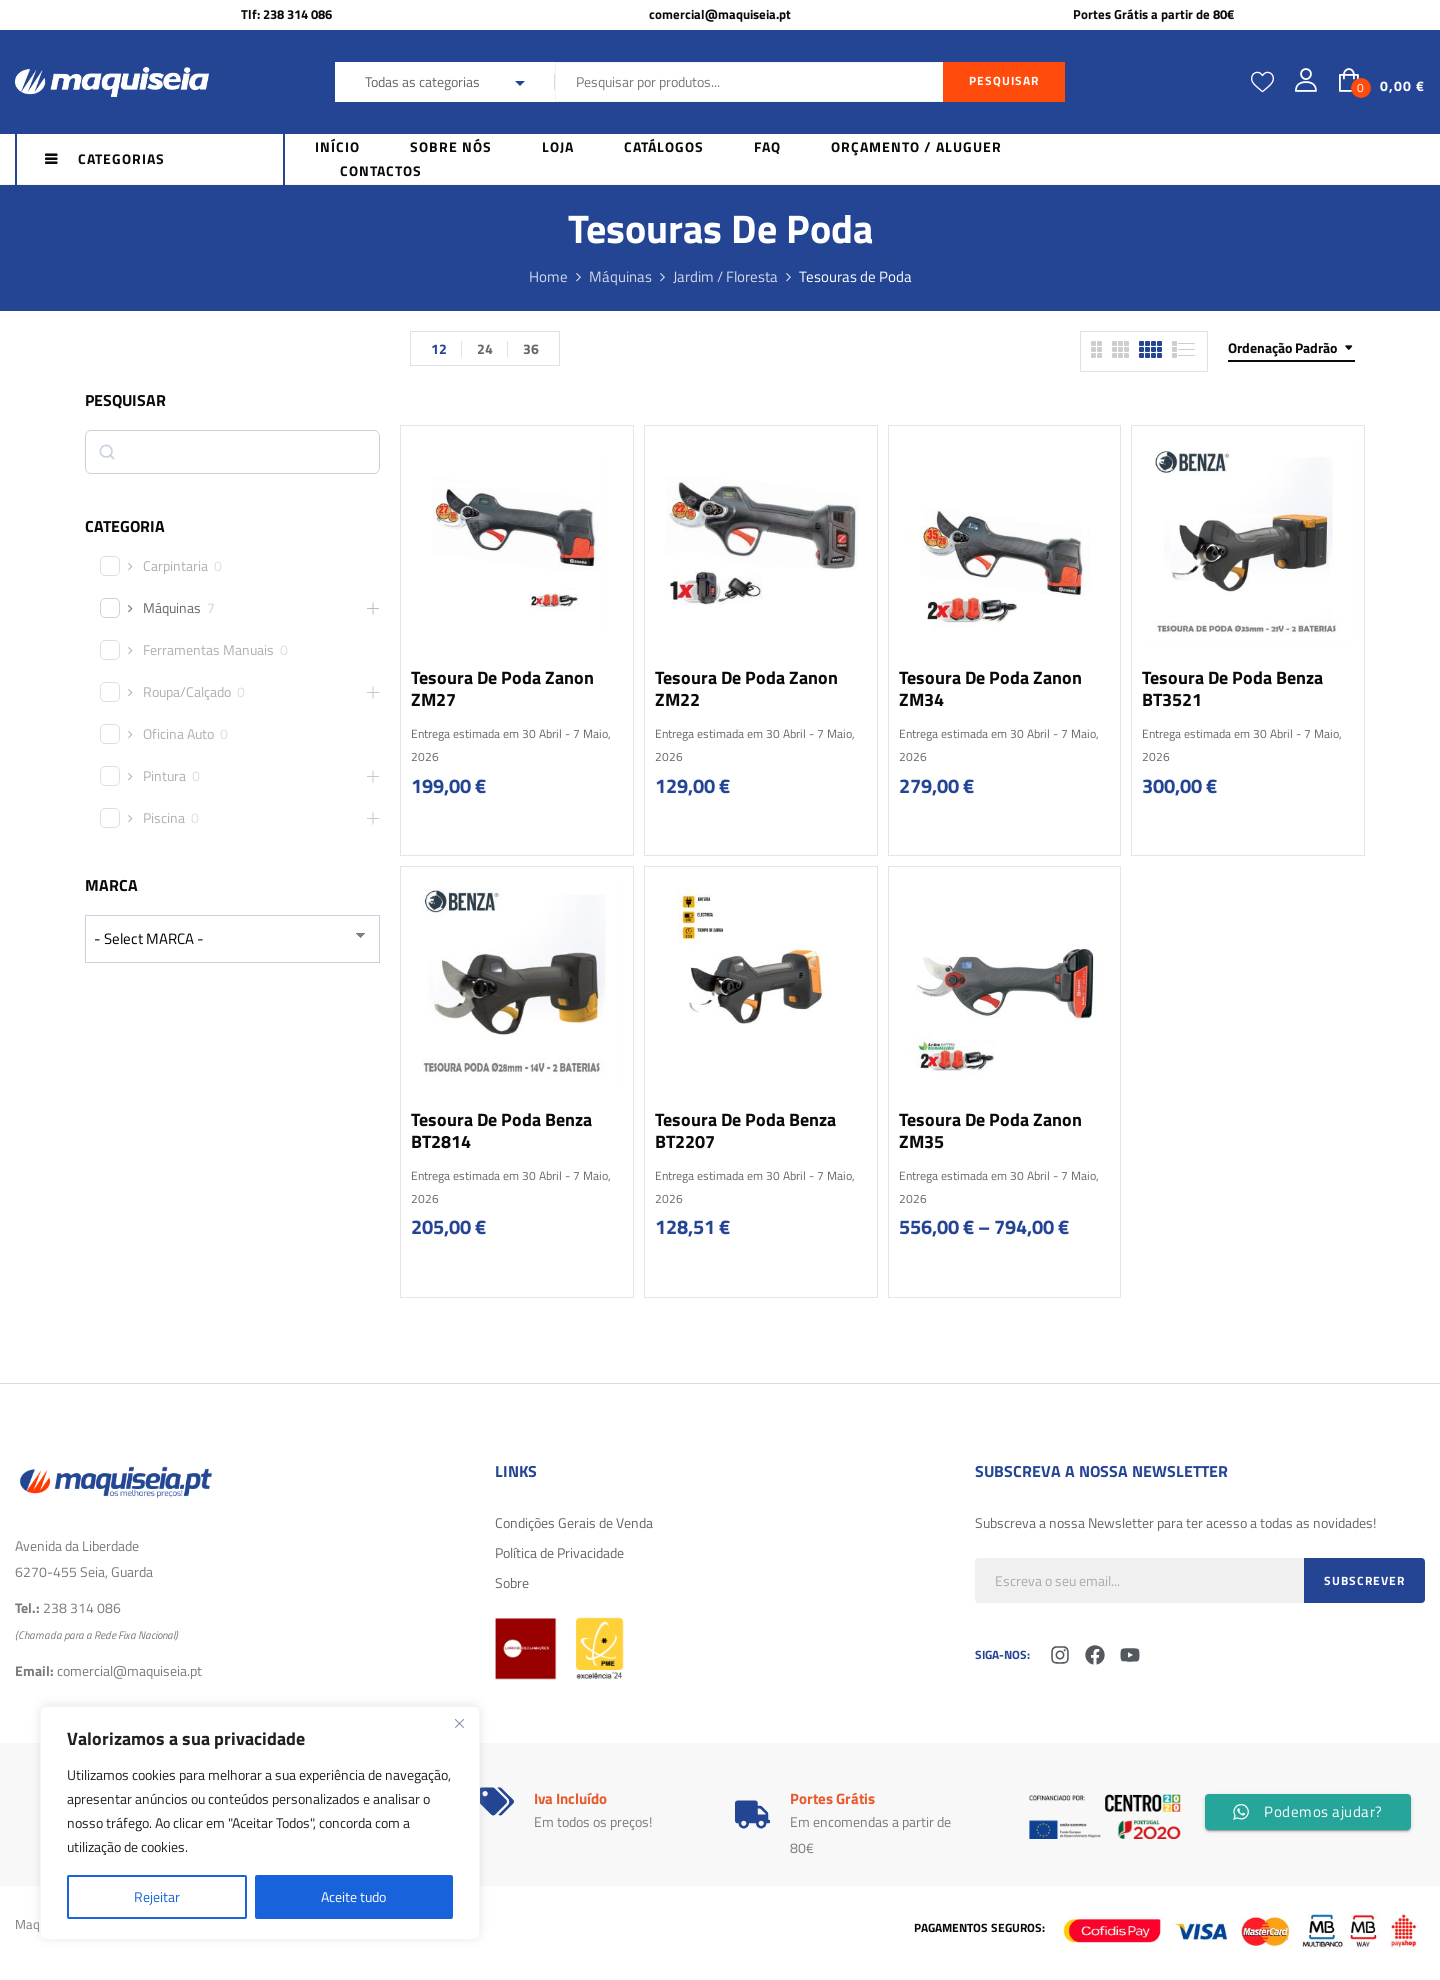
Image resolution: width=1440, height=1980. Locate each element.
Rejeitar (157, 1896)
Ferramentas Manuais (208, 650)
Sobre (512, 1582)
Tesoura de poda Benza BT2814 (501, 1130)
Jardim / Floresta (725, 276)
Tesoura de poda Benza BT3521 (1232, 688)
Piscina (164, 818)
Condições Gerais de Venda (574, 1522)
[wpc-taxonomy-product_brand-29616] (232, 938)
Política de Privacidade (559, 1552)
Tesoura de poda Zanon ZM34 (990, 688)
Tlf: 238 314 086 (286, 14)
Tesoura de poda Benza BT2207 (745, 1130)
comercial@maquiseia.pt (720, 14)
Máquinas (620, 276)
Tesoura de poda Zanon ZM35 (990, 1130)
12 (439, 348)
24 (485, 348)
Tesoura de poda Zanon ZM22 (746, 688)
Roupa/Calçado (187, 692)
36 (531, 348)
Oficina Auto (178, 734)
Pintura (164, 776)
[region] (260, 1823)
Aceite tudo (353, 1896)
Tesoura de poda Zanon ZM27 (502, 688)
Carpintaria (175, 566)
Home (548, 276)
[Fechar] (459, 1723)
